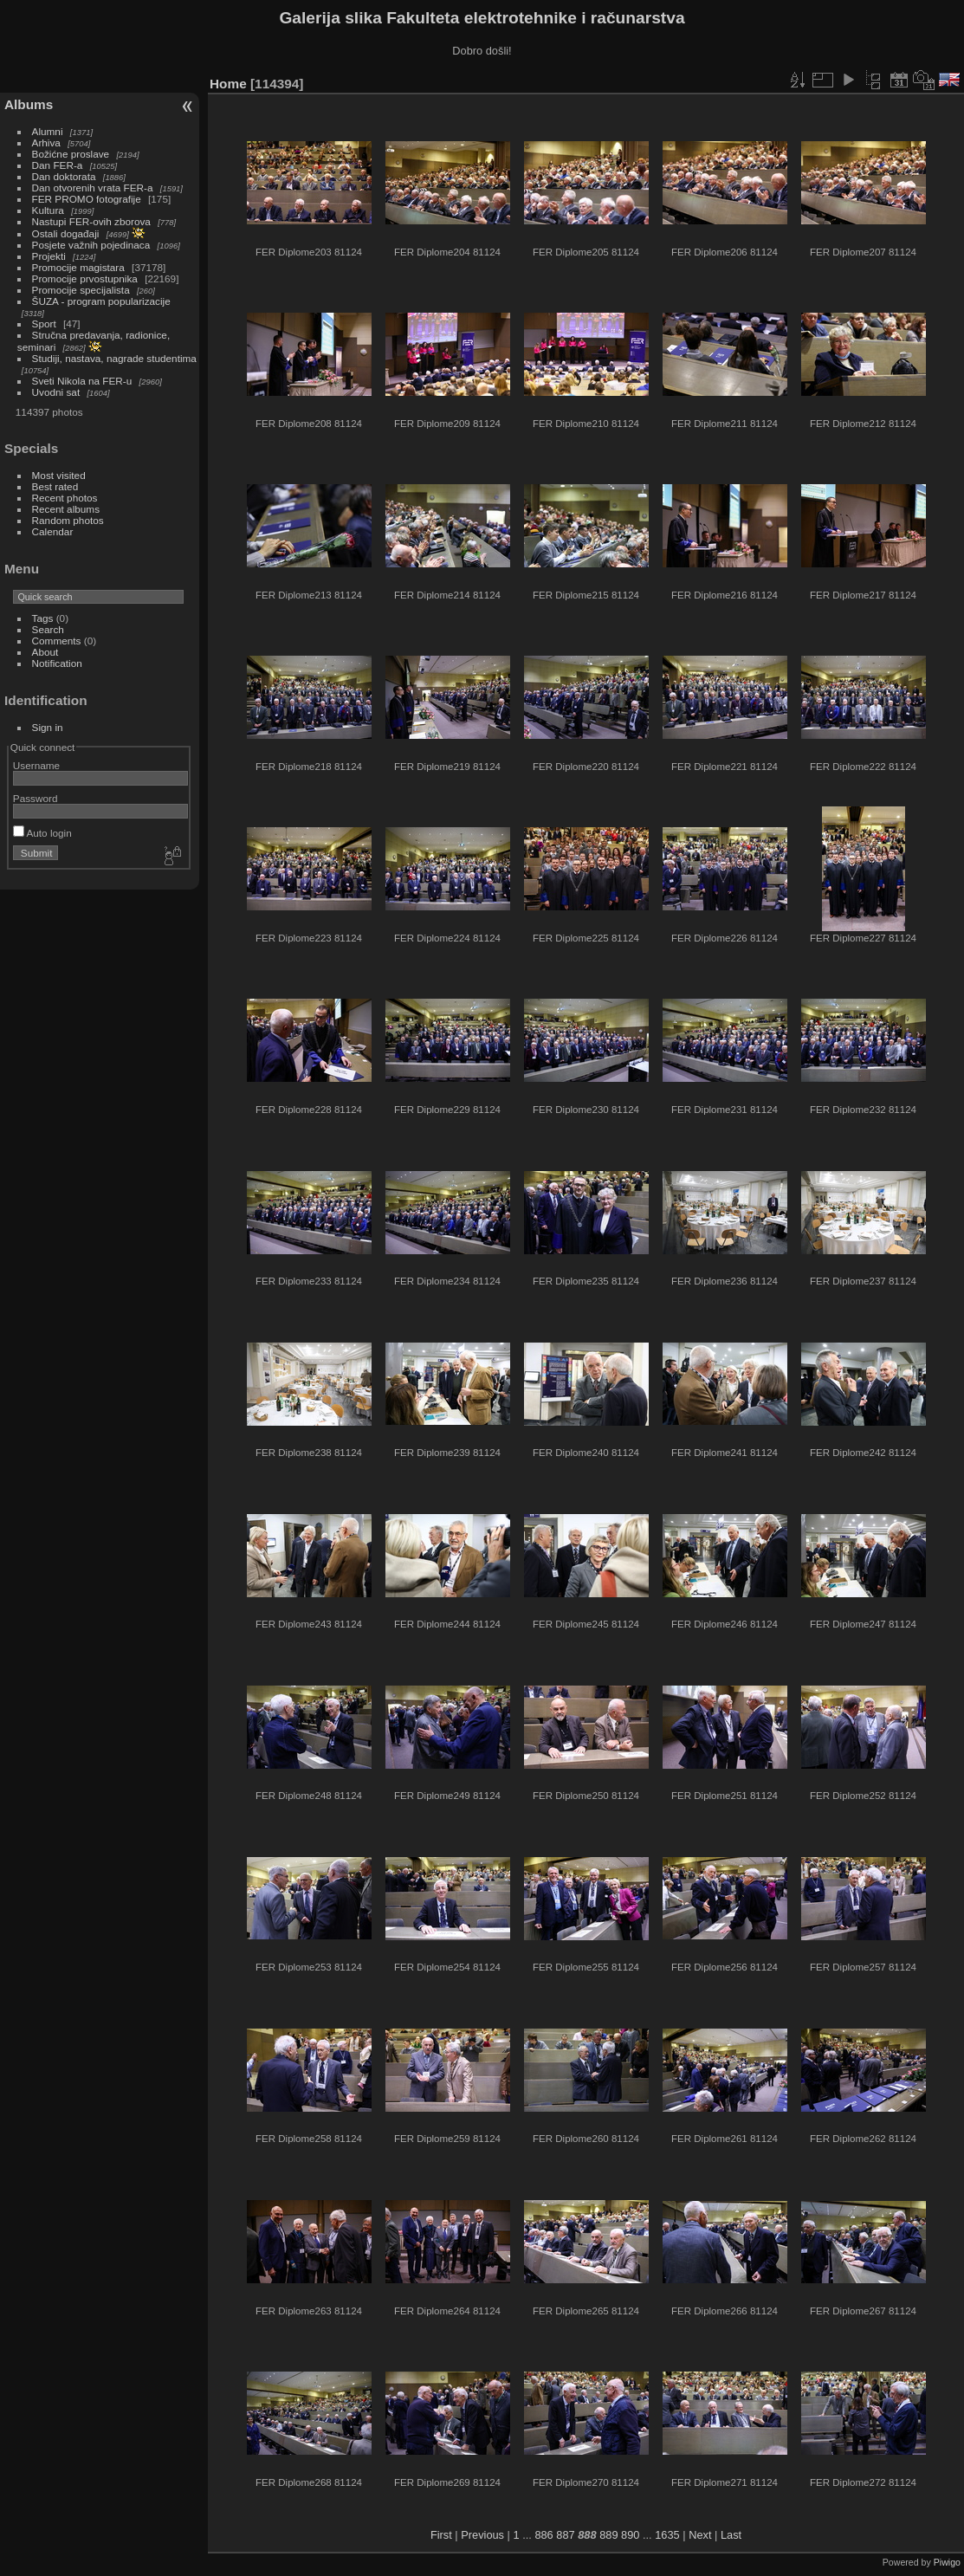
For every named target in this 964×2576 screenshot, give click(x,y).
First (441, 2534)
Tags (43, 618)
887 (565, 2534)
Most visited (59, 475)
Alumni (47, 131)
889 (608, 2534)
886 (543, 2534)
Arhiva (46, 142)
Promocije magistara (78, 267)
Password (35, 798)
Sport (44, 323)
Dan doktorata (64, 176)
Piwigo (947, 2562)
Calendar (53, 531)
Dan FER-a (57, 165)
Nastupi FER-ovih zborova (91, 221)
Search (48, 629)
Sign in (47, 727)
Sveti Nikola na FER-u (82, 380)
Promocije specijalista (81, 289)
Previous (482, 2534)
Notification (57, 663)
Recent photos (65, 497)
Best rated (55, 486)
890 (630, 2534)
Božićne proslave (71, 153)
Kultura (48, 210)
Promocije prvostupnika (85, 278)
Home (228, 83)
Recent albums (66, 509)
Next (700, 2534)
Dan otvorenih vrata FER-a (92, 187)
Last (731, 2534)
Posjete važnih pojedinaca (91, 244)
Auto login (42, 832)
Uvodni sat (56, 392)
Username (36, 765)
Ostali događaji (66, 233)
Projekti (49, 256)
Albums (28, 104)
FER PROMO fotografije (86, 198)
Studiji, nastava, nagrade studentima (114, 358)
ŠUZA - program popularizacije (101, 301)
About (45, 651)
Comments (56, 640)
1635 (667, 2534)
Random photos (68, 520)
